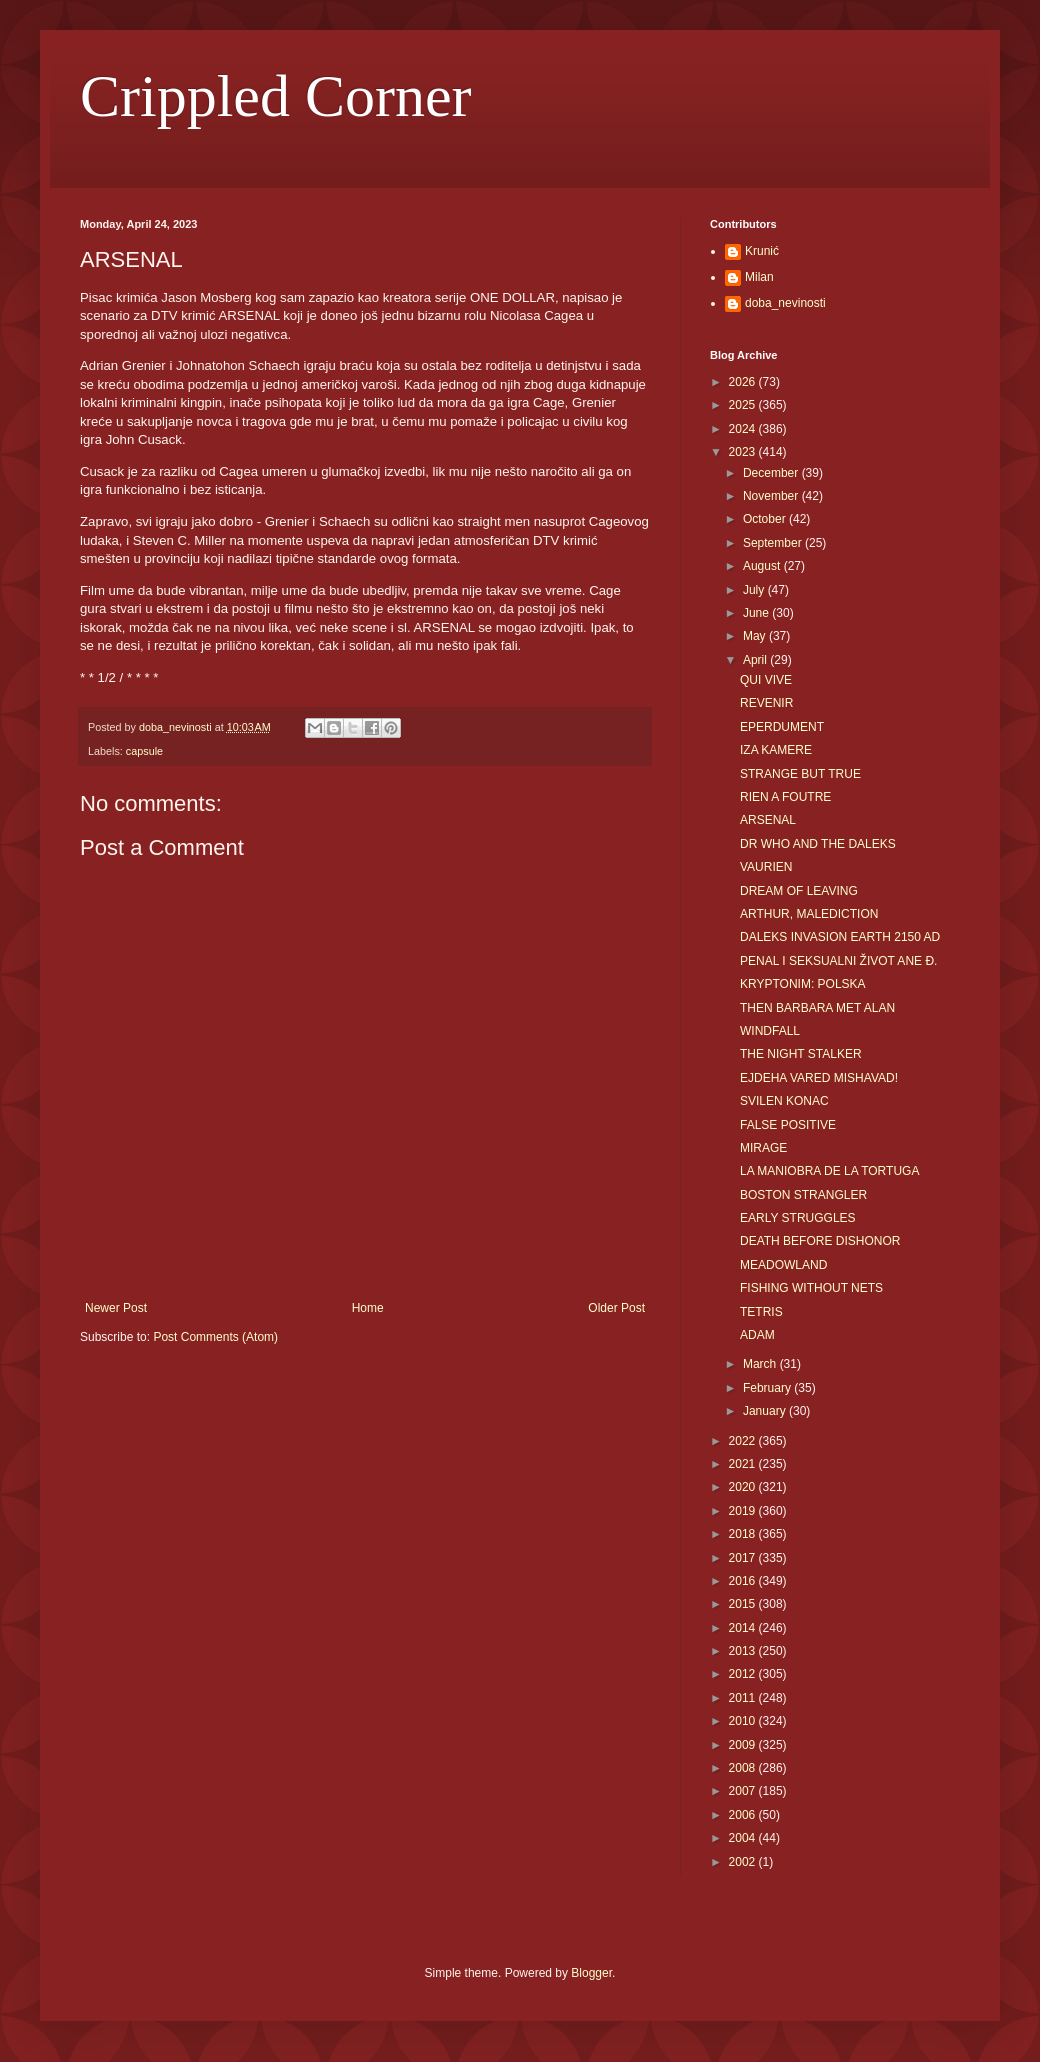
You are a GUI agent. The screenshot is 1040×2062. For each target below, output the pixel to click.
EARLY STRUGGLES (798, 1218)
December (772, 473)
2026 (744, 382)
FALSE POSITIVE (788, 1125)
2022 (744, 1441)
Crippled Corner (276, 96)
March (761, 1364)
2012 (744, 1674)
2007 (744, 1791)
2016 (744, 1581)
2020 (744, 1487)
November (772, 496)
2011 (744, 1698)
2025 (744, 405)
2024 (744, 429)
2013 (744, 1651)
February (768, 1388)
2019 (744, 1511)
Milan (759, 277)
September (774, 543)
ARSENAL (768, 820)
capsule (144, 751)
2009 (744, 1745)
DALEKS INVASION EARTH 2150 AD (840, 937)
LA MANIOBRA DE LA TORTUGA (829, 1171)
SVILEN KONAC (784, 1101)
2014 (744, 1628)
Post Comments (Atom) (215, 1337)
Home (368, 1308)
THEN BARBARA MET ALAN (817, 1008)
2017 (744, 1558)
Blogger (591, 1973)
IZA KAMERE (776, 750)
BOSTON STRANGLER (803, 1195)
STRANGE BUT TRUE (800, 774)
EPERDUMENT (782, 727)
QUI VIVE (766, 680)
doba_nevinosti (785, 303)
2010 (744, 1721)
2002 (744, 1862)
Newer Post (116, 1308)
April (756, 660)
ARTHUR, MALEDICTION (809, 914)
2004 (744, 1838)
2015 (744, 1604)
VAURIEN (766, 867)
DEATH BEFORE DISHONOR (820, 1241)
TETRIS (761, 1312)
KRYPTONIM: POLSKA (803, 984)
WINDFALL (770, 1031)
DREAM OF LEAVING (799, 891)
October (766, 519)
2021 (744, 1464)
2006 (744, 1815)
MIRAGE (763, 1148)
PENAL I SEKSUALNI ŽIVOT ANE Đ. (838, 961)
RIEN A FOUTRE (785, 797)
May (756, 636)
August (763, 566)
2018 (744, 1534)
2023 (744, 452)
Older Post (616, 1308)
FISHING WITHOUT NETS (811, 1288)
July (755, 590)
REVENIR (766, 703)
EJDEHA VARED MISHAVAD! (819, 1078)
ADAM (757, 1335)
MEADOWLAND (783, 1265)
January (766, 1411)
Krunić (762, 251)
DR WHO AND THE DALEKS (818, 844)
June (757, 613)
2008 (744, 1768)
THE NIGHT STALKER (801, 1054)
